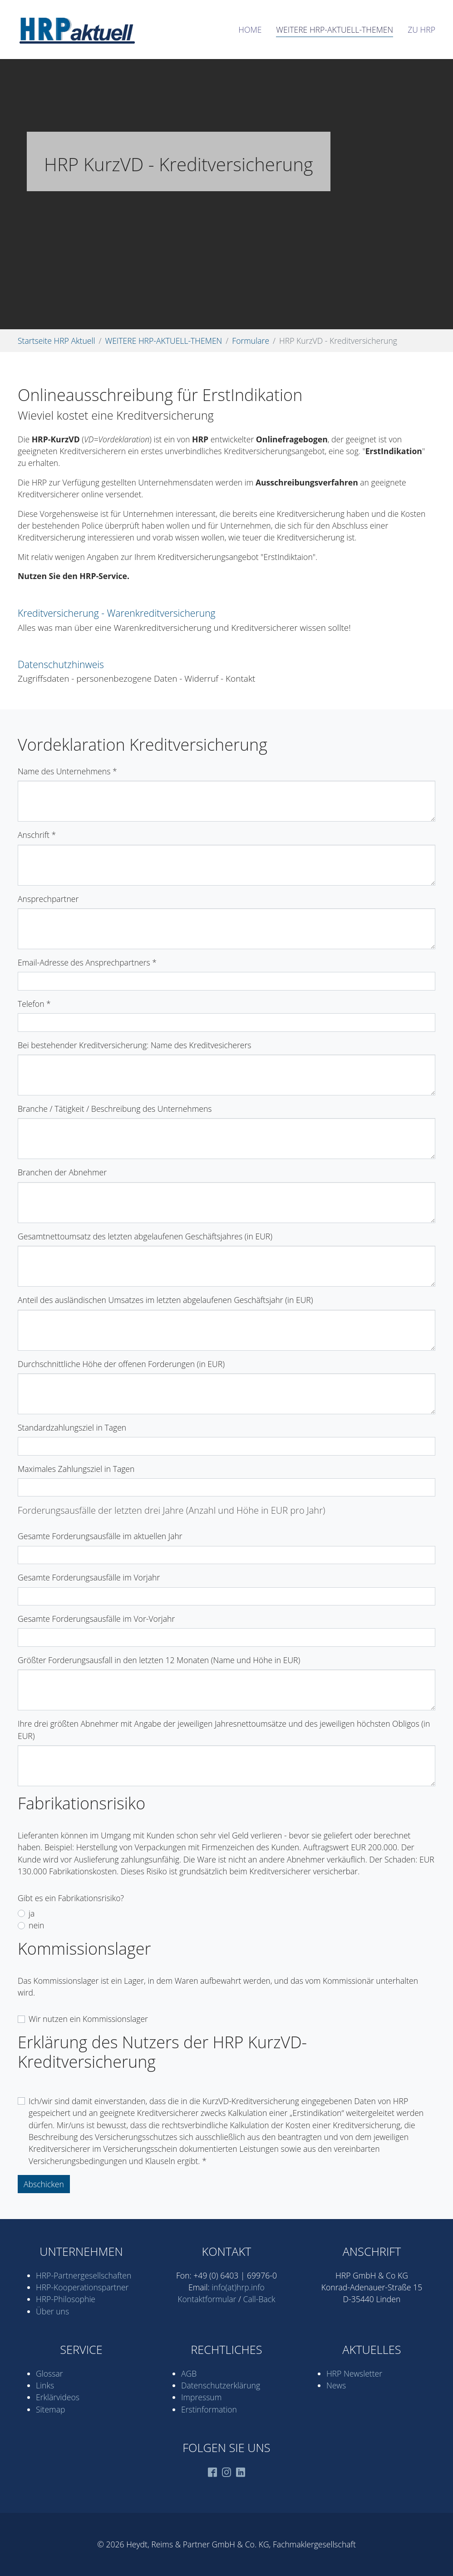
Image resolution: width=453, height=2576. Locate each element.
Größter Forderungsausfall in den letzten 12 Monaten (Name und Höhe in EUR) (159, 1660)
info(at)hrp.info (238, 2287)
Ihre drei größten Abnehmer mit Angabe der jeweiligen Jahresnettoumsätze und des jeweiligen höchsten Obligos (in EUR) (224, 1729)
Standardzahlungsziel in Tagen (72, 1427)
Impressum (201, 2397)
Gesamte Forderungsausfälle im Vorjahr (89, 1577)
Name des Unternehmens (67, 771)
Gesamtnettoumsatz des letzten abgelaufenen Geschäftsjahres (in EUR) (145, 1236)
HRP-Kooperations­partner (82, 2287)
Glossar (49, 2373)
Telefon (34, 1003)
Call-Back (259, 2299)
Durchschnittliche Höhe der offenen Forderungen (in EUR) (121, 1363)
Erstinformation (209, 2409)
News (336, 2385)
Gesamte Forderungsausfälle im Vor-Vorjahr (96, 1618)
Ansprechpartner (48, 898)
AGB (189, 2373)
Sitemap (50, 2409)
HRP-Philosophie (65, 2299)
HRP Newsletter (354, 2373)
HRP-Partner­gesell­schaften (83, 2275)
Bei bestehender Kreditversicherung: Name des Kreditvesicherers (134, 1045)
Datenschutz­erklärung (220, 2385)
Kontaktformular (206, 2299)
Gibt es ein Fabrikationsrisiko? (71, 1897)
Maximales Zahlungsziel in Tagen (76, 1468)
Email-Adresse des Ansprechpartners (87, 962)
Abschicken (44, 2184)
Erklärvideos (57, 2397)
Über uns (52, 2311)
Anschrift (37, 834)
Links (45, 2385)
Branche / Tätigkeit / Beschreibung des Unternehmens (115, 1108)
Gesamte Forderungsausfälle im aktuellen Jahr (100, 1536)
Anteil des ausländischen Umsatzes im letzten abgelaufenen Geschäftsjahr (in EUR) (165, 1299)
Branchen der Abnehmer (62, 1172)
